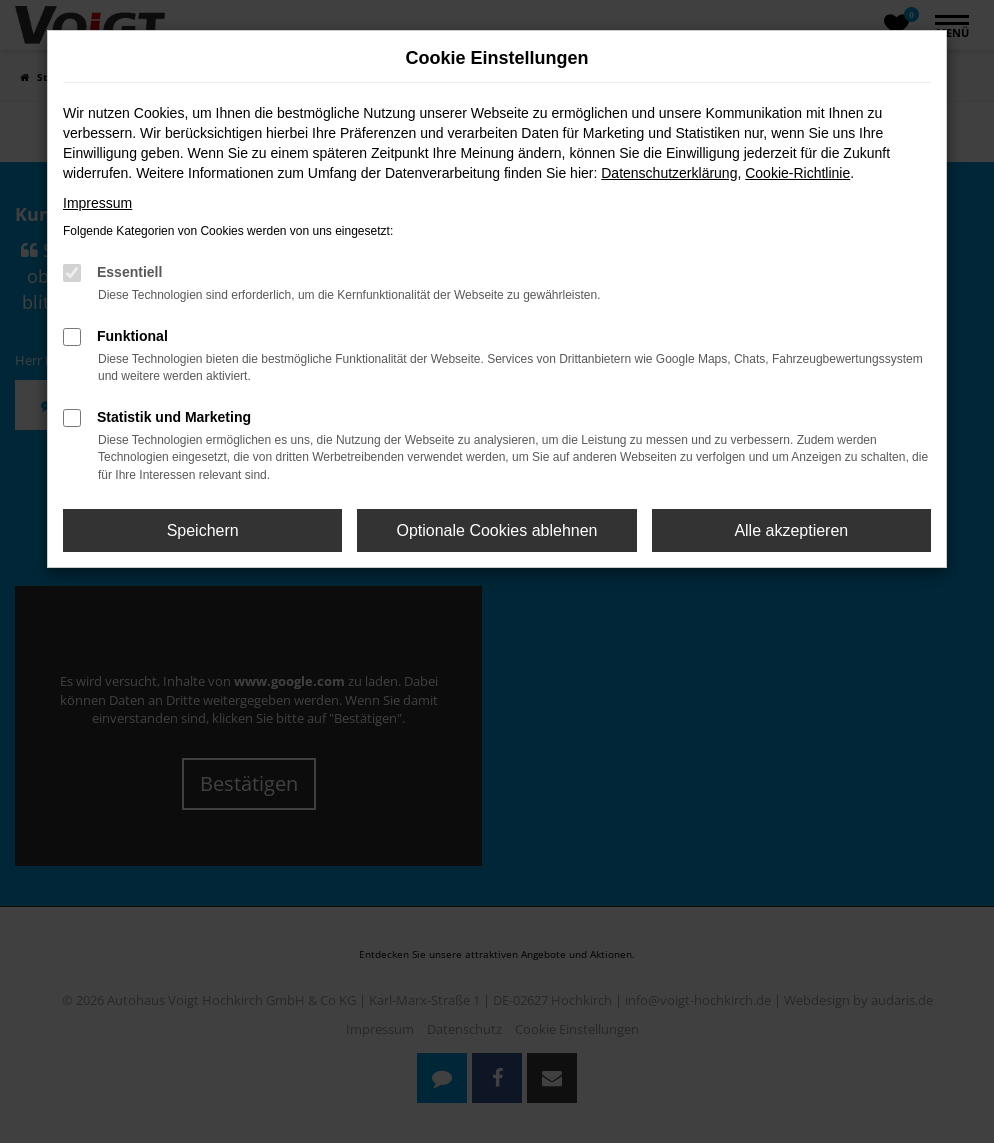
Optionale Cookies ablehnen (496, 530)
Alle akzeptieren (791, 530)
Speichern (203, 530)
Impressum (97, 203)
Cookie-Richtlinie (797, 173)
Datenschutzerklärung (669, 173)
